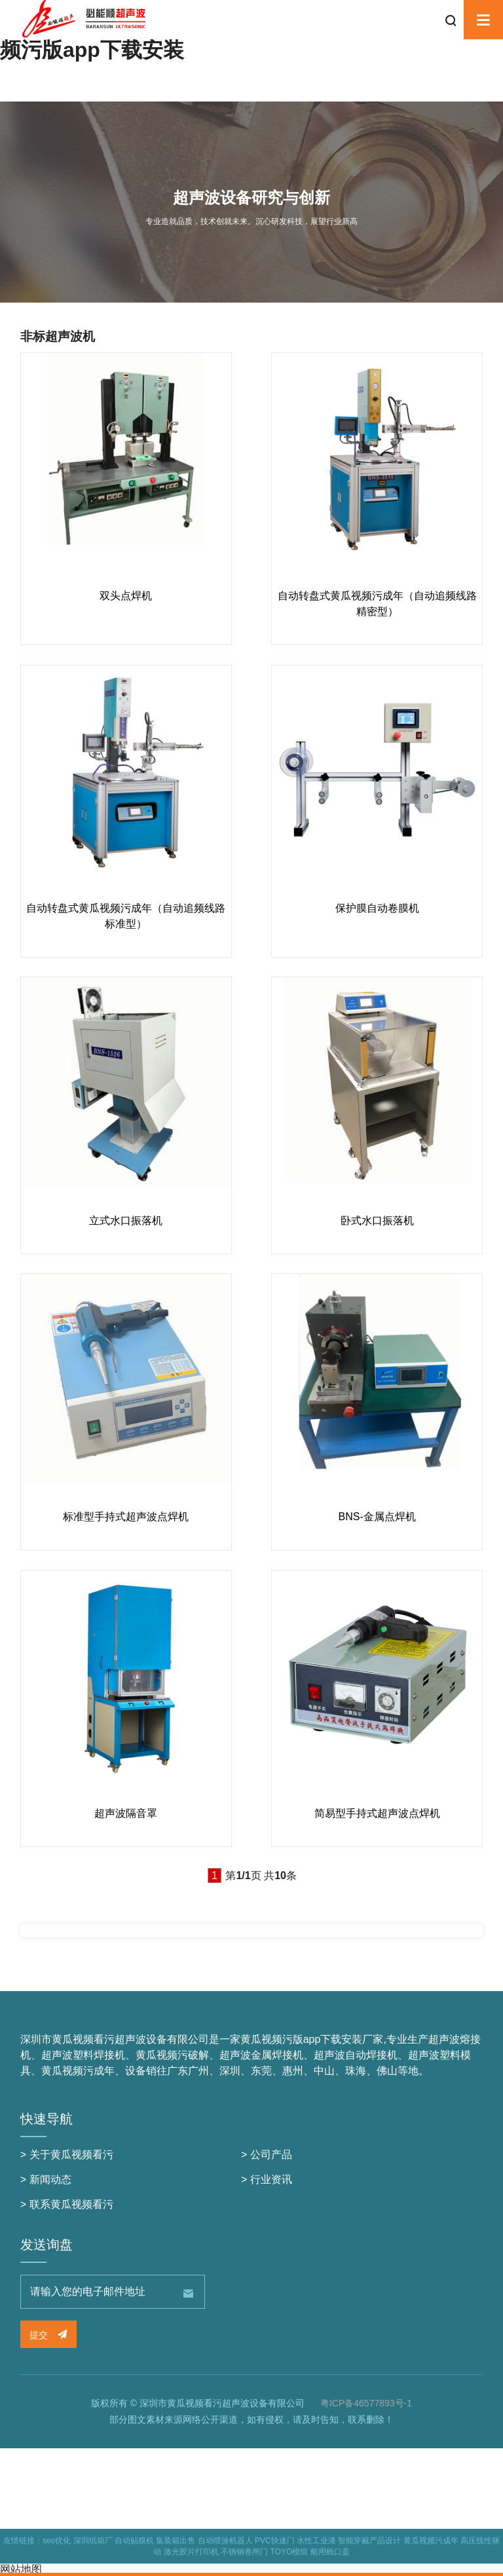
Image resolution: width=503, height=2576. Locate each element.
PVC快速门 (275, 2540)
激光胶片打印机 (191, 2551)
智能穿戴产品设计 (369, 2540)
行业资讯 (271, 2179)
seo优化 (57, 2540)
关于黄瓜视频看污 (71, 2154)
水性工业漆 (316, 2540)
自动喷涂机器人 (225, 2540)
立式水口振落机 (125, 1220)
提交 (48, 2334)
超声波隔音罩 (125, 1813)
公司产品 (271, 2154)
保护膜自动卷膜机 (377, 908)
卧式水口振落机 (377, 1220)
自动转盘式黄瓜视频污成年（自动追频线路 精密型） (377, 603)
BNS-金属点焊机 (377, 1516)
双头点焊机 (126, 595)
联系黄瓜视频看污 (71, 2204)
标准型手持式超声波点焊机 (126, 1516)
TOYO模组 (289, 2551)
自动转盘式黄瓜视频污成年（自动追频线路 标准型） (125, 916)
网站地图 (21, 2569)
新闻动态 (50, 2179)
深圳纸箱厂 (93, 2540)
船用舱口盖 (330, 2551)
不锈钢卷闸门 (244, 2551)
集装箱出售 (175, 2540)
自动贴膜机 (134, 2540)
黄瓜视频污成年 (430, 2540)
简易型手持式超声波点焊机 (377, 1813)
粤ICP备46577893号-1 (366, 2403)
